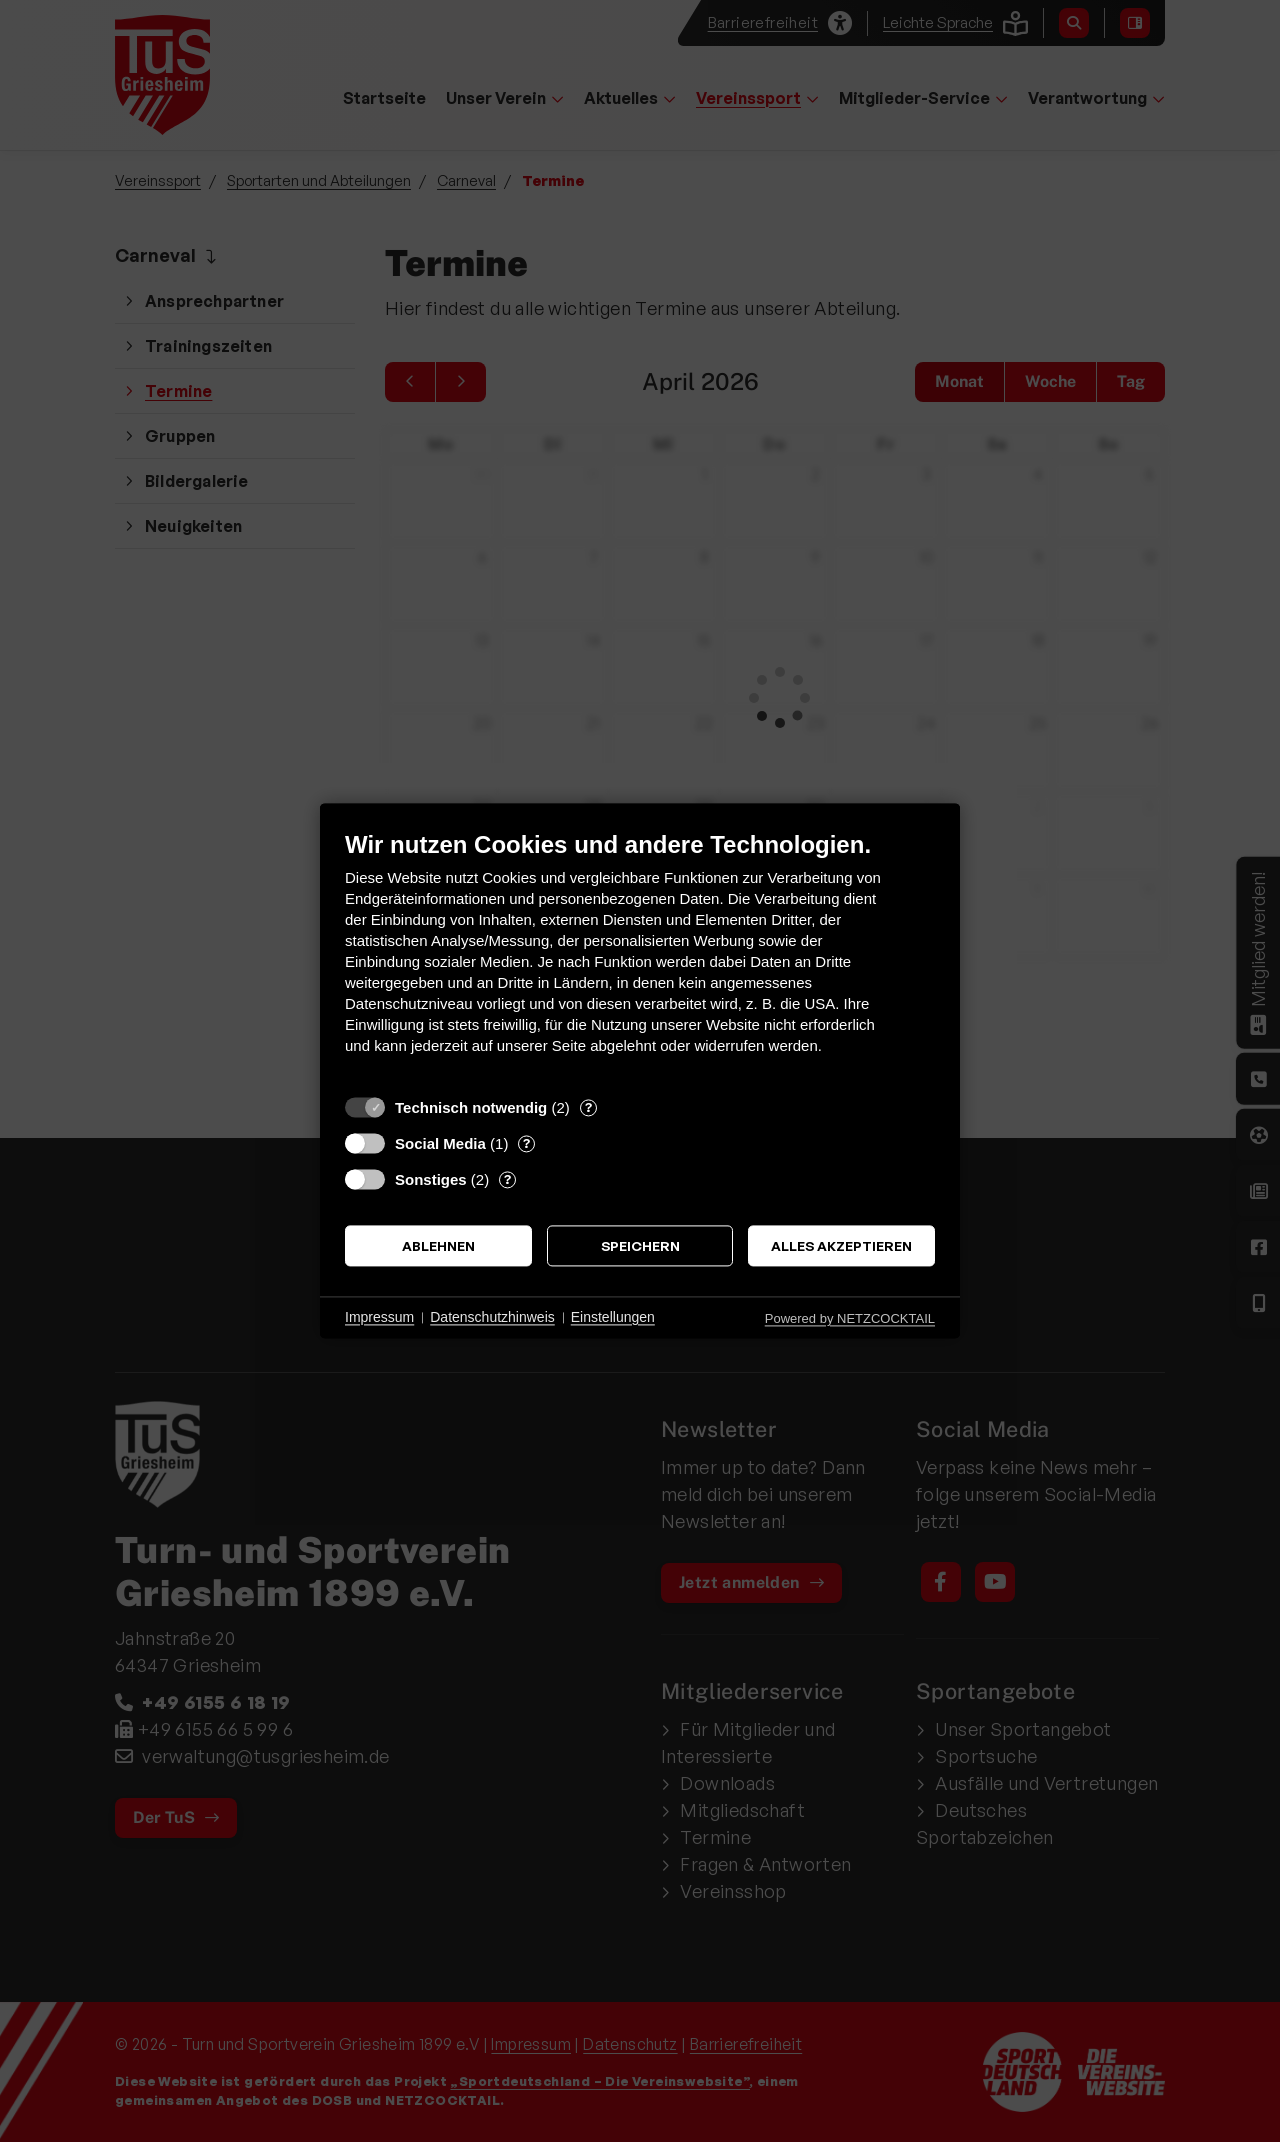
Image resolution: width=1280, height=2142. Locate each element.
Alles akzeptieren (841, 1245)
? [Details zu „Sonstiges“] (507, 1179)
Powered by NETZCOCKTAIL (850, 1318)
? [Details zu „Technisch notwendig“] (588, 1107)
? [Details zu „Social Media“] (526, 1143)
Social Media (440, 1143)
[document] (640, 957)
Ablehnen (438, 1245)
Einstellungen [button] (613, 1317)
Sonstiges (431, 1179)
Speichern (640, 1245)
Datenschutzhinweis (492, 1317)
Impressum (379, 1317)
